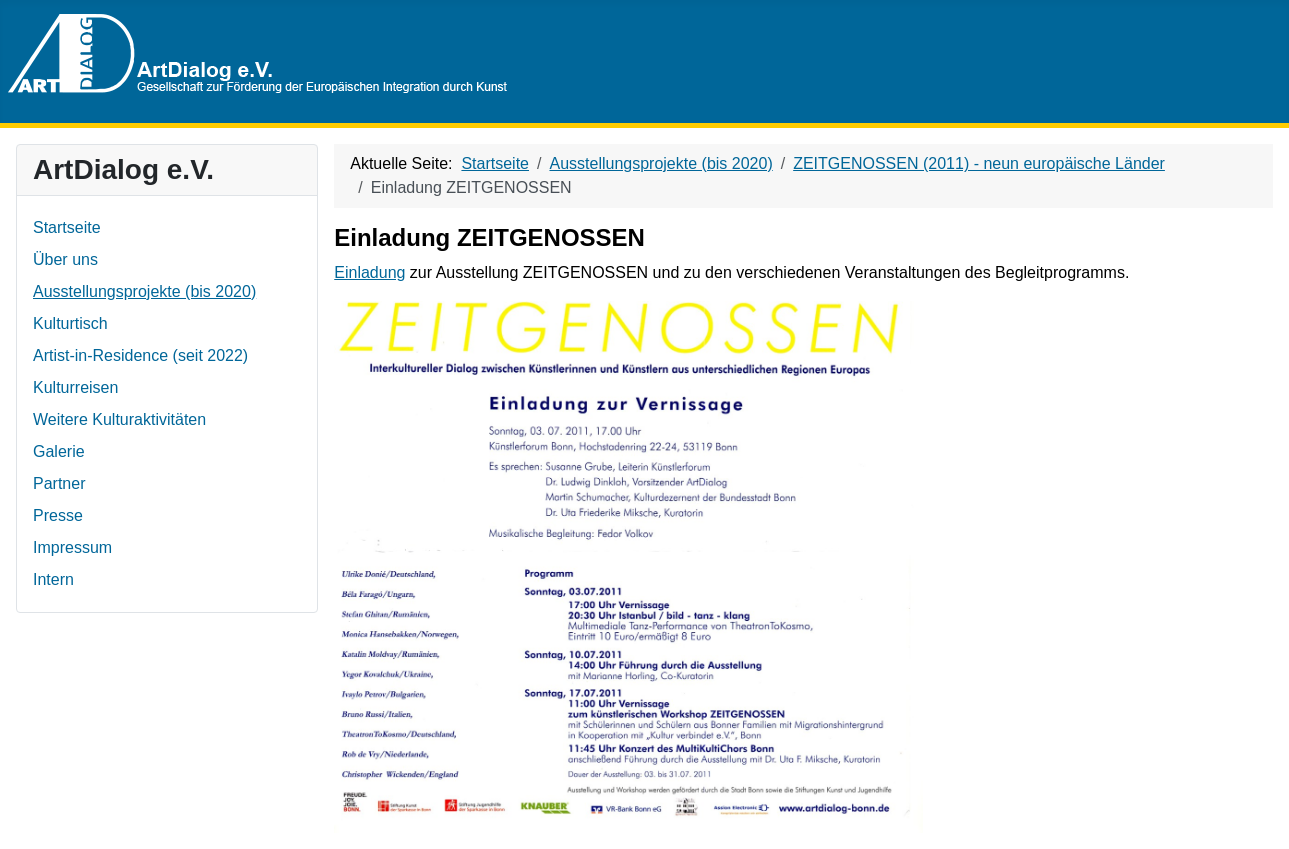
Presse (58, 515)
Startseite (67, 227)
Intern (53, 579)
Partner (59, 483)
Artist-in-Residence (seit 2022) (140, 355)
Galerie (59, 451)
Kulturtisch (70, 323)
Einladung (369, 272)
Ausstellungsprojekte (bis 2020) (144, 291)
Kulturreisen (75, 387)
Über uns (65, 259)
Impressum (72, 547)
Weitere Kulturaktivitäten (119, 419)
